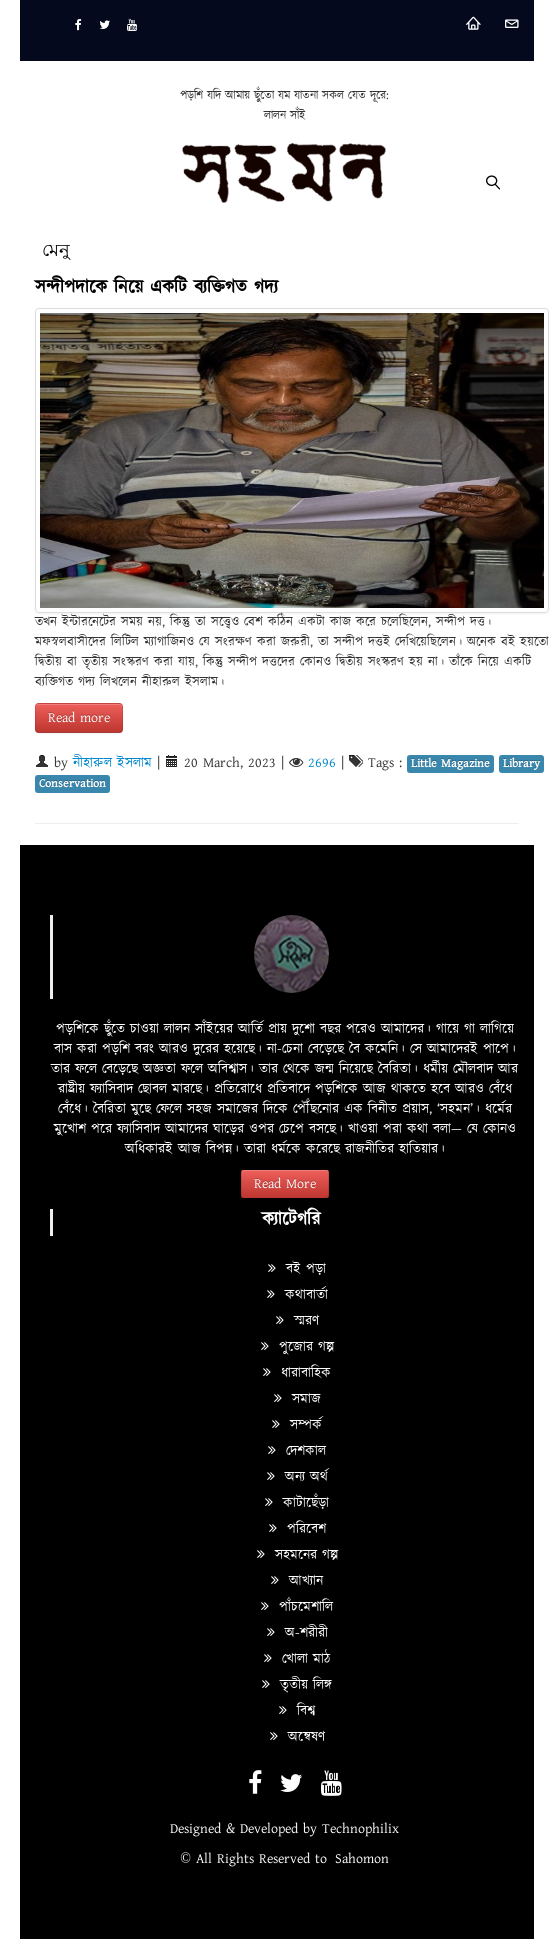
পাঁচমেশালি (297, 1607)
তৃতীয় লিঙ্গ (297, 1685)
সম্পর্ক (297, 1425)
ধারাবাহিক (297, 1373)
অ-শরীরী (297, 1633)
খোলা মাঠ (297, 1659)
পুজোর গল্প (297, 1347)
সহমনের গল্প (297, 1555)
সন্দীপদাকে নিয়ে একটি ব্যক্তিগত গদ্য (156, 287)
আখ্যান (297, 1581)
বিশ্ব (297, 1711)
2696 (322, 763)
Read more (79, 718)
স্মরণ (297, 1321)
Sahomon (362, 1859)
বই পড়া (297, 1269)
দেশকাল (297, 1451)
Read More (285, 1184)
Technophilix (360, 1829)
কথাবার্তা (297, 1295)
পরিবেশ (297, 1529)
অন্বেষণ (297, 1737)
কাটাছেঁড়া (297, 1503)
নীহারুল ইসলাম (112, 763)
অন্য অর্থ (297, 1477)
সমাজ (297, 1399)
